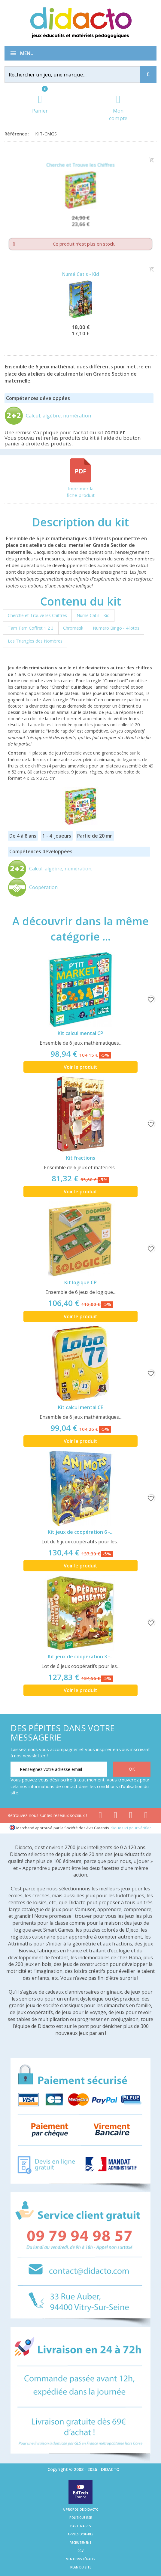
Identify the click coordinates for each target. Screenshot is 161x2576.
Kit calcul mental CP (80, 1033)
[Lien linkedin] (146, 1816)
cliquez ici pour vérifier (131, 1827)
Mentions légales (80, 2559)
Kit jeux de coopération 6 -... (81, 1532)
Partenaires (80, 2526)
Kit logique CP (80, 1282)
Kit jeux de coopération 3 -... (81, 1656)
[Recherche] (148, 74)
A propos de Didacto (81, 2509)
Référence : (18, 134)
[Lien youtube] (115, 1816)
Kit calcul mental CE (80, 1407)
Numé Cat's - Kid (80, 274)
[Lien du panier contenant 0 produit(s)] (40, 104)
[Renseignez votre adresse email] (59, 1769)
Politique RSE (80, 2518)
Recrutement (81, 2542)
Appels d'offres (80, 2534)
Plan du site (80, 2567)
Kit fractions (80, 1158)
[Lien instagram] (130, 1816)
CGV (80, 2551)
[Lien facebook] (100, 1816)
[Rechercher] (77, 74)
